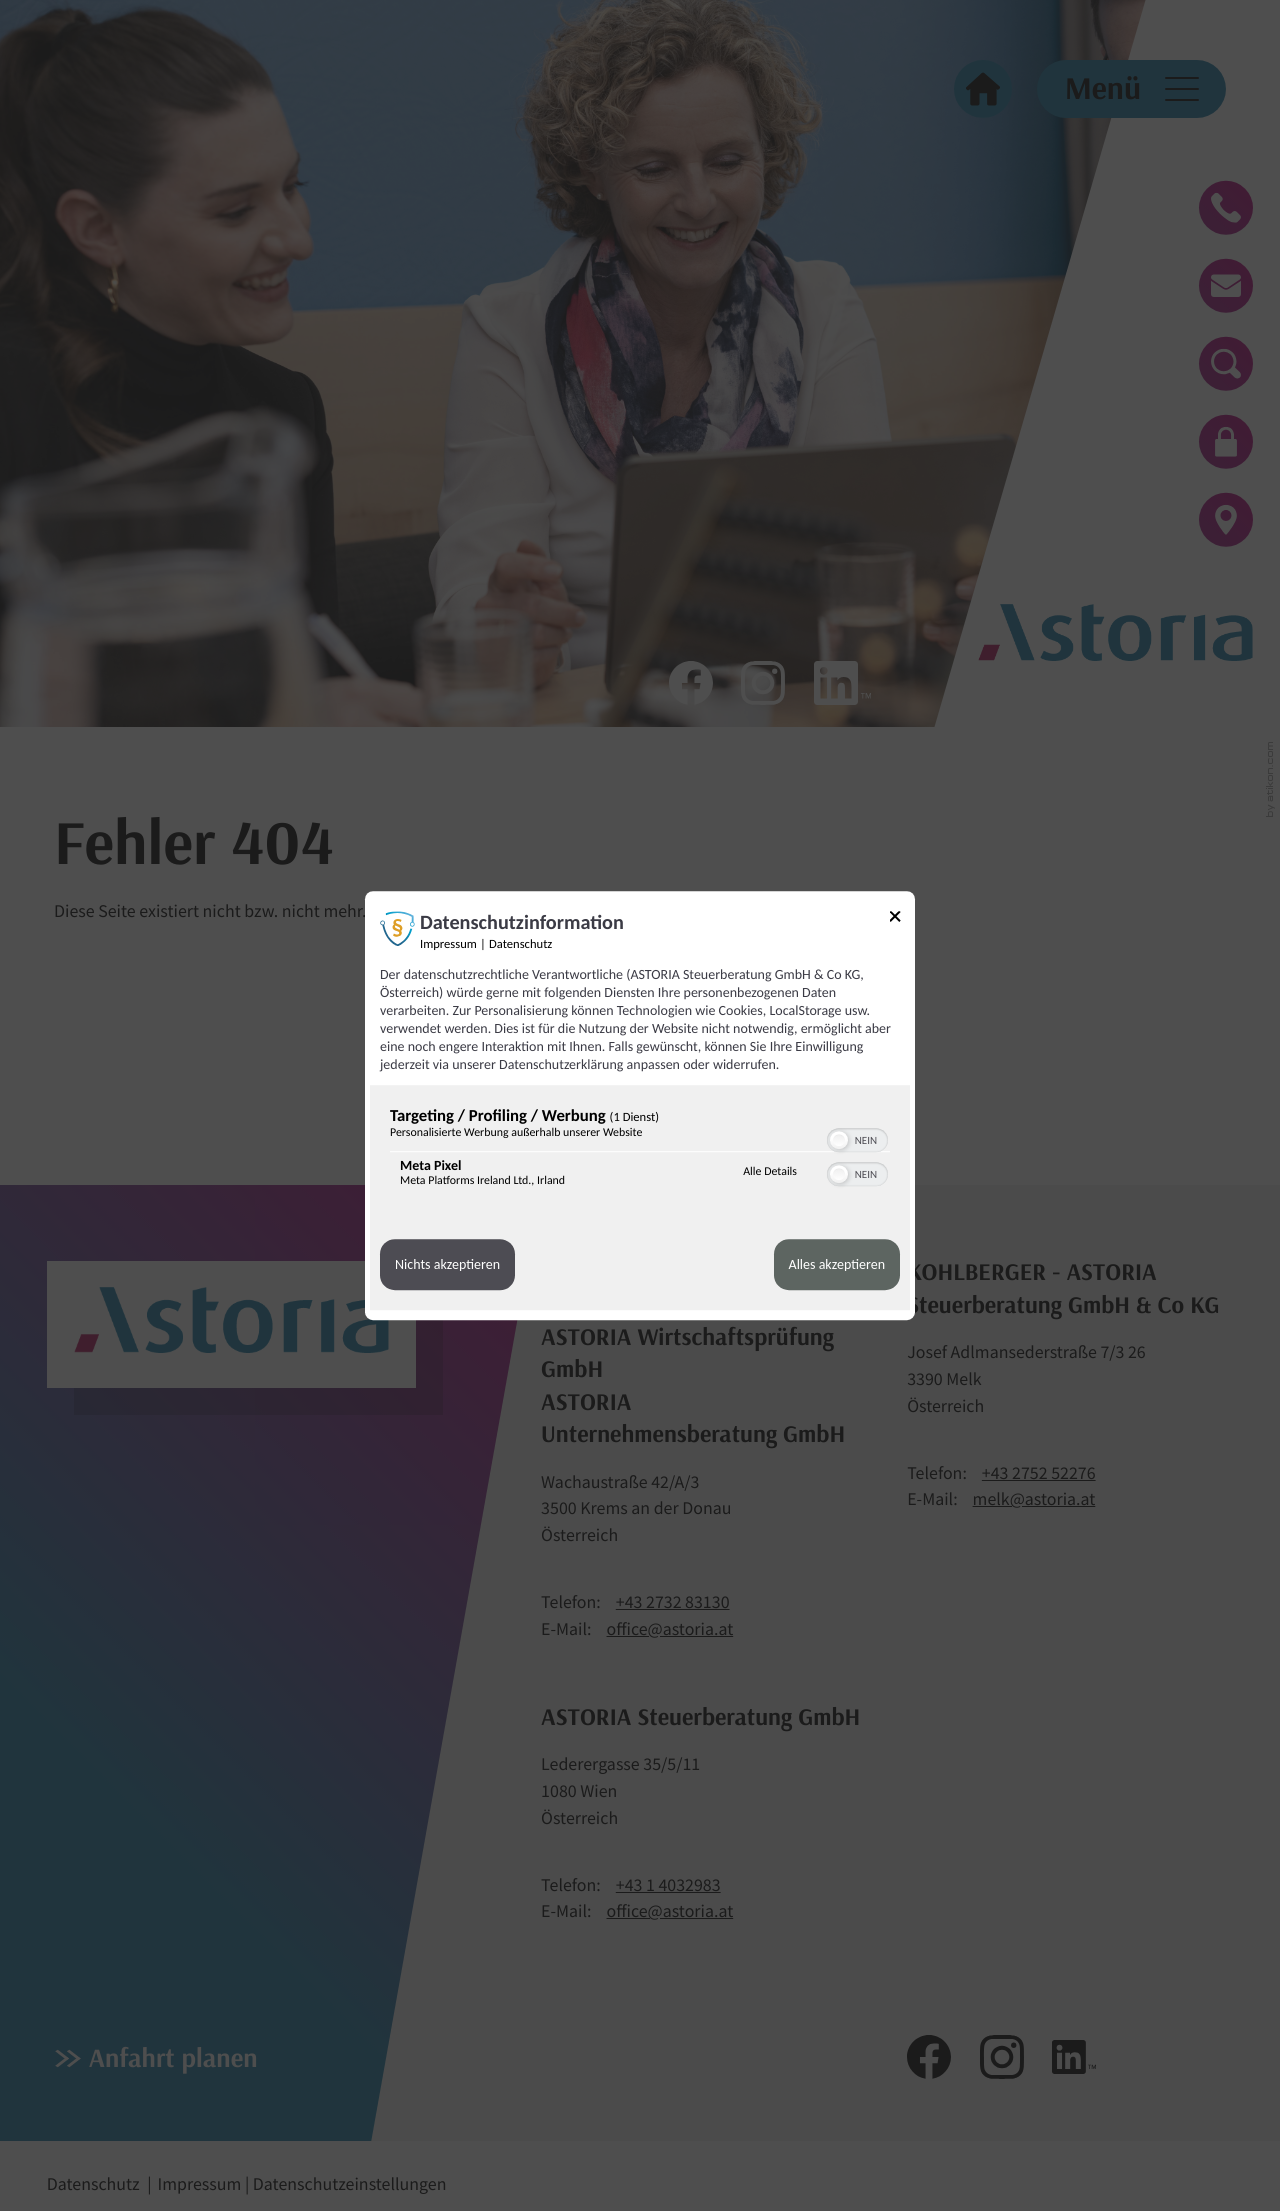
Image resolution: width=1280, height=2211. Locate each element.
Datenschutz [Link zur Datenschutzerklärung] (520, 944)
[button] (839, 1140)
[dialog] (640, 1106)
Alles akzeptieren (837, 1264)
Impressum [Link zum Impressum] (448, 944)
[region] (640, 1151)
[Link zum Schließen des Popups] (902, 919)
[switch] (857, 1138)
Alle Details (770, 1172)
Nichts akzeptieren (447, 1264)
